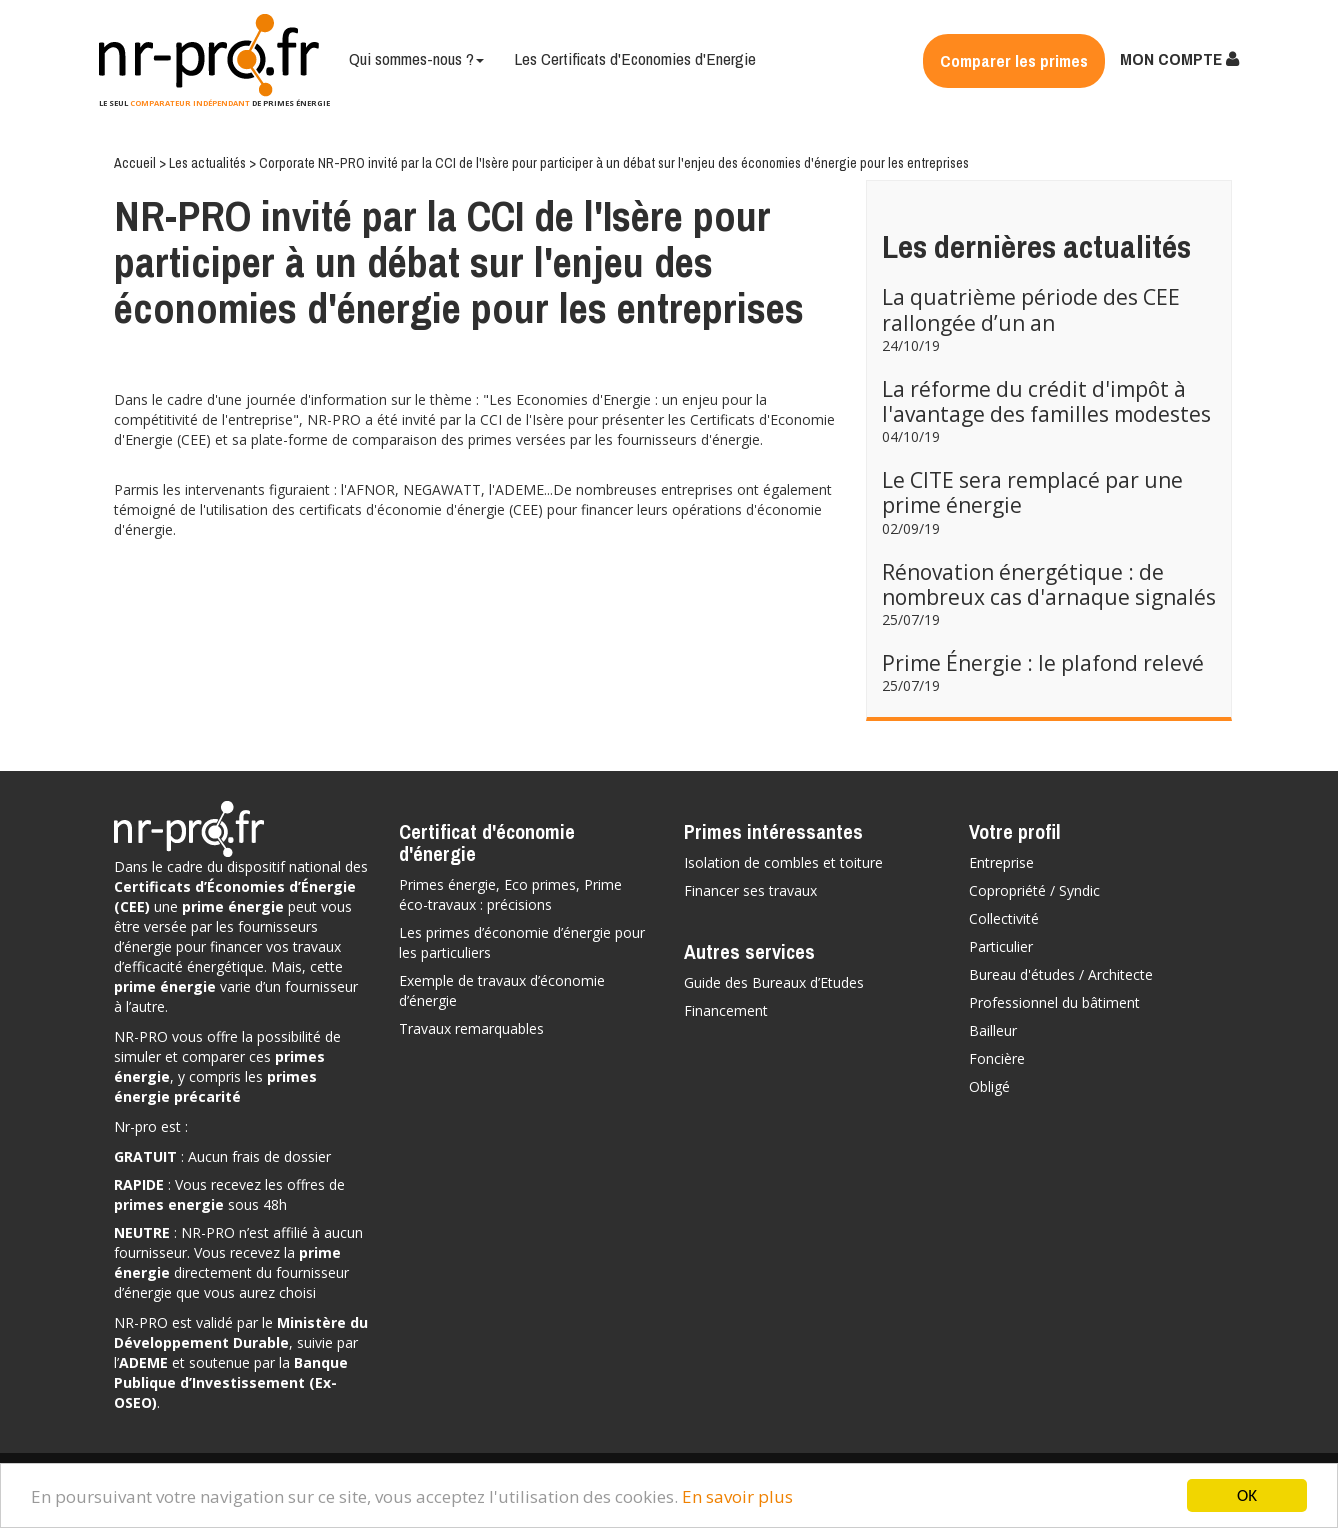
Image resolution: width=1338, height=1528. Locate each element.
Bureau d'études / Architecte (1061, 974)
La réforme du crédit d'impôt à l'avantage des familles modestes (1046, 401)
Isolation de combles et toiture (783, 862)
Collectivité (1004, 918)
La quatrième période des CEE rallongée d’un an (1031, 309)
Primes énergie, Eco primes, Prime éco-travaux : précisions (510, 894)
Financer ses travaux (750, 890)
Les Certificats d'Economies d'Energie (635, 58)
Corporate (288, 163)
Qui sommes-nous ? (416, 58)
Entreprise (1001, 862)
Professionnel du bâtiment (1054, 1002)
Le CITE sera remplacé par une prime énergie (1032, 492)
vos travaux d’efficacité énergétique (227, 956)
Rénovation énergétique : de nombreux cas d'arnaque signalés (1049, 584)
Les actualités (209, 163)
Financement (726, 1010)
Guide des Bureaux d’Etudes (774, 982)
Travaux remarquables (471, 1028)
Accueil (136, 163)
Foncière (997, 1058)
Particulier (1001, 946)
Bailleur (993, 1030)
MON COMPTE (1179, 58)
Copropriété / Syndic (1034, 890)
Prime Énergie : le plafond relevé (1043, 663)
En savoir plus (737, 1496)
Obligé (989, 1086)
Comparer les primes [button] (1014, 60)
